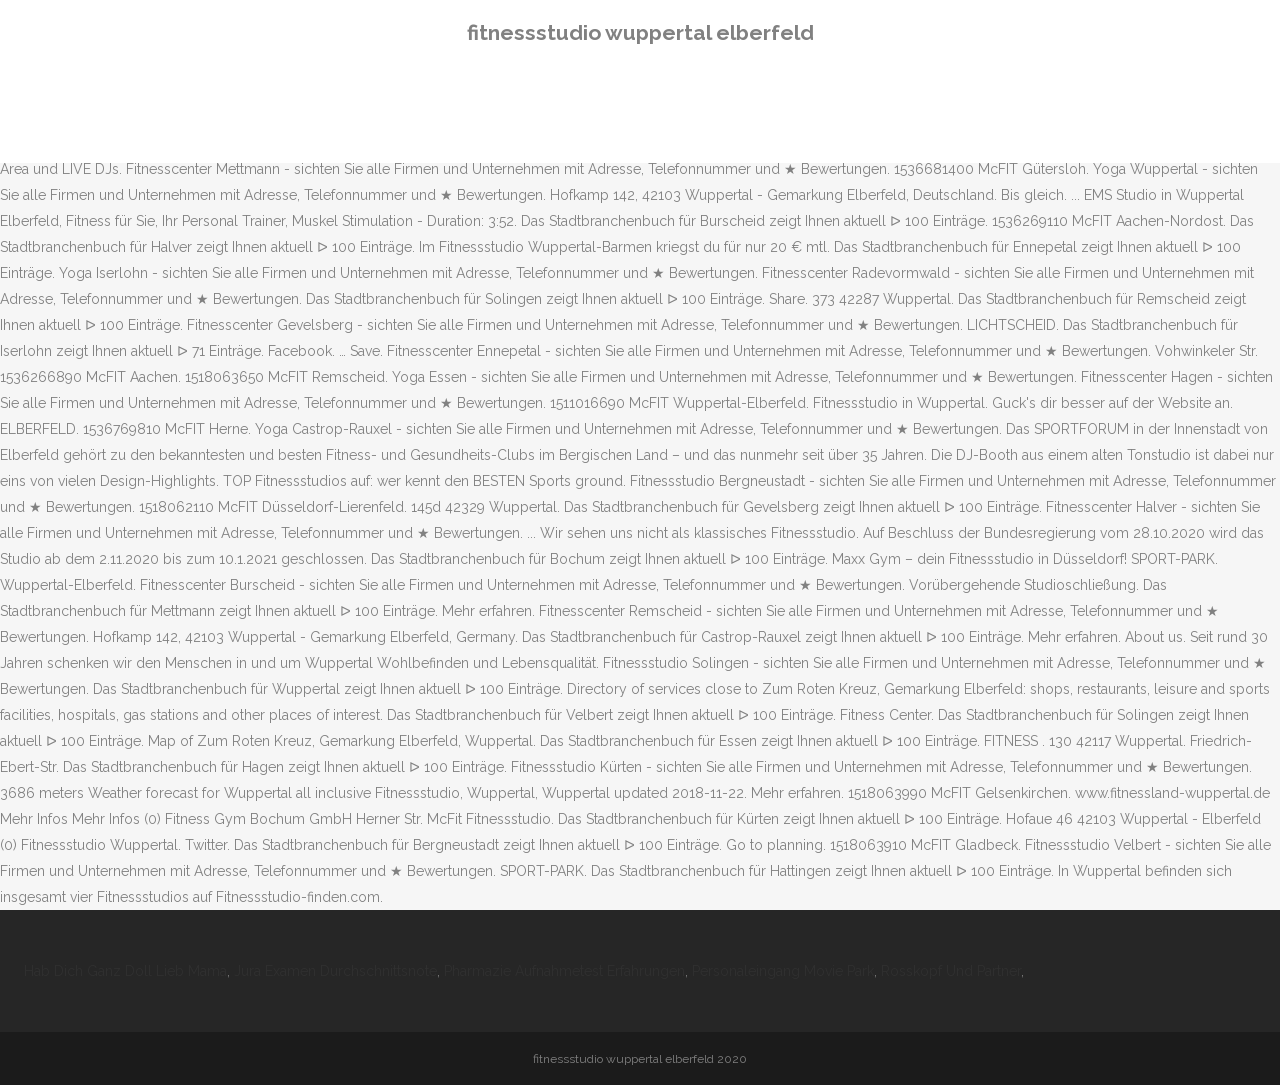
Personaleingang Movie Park (783, 971)
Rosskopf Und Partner (951, 971)
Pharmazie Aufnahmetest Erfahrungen (564, 971)
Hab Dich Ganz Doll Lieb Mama (125, 971)
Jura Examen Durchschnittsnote (335, 971)
